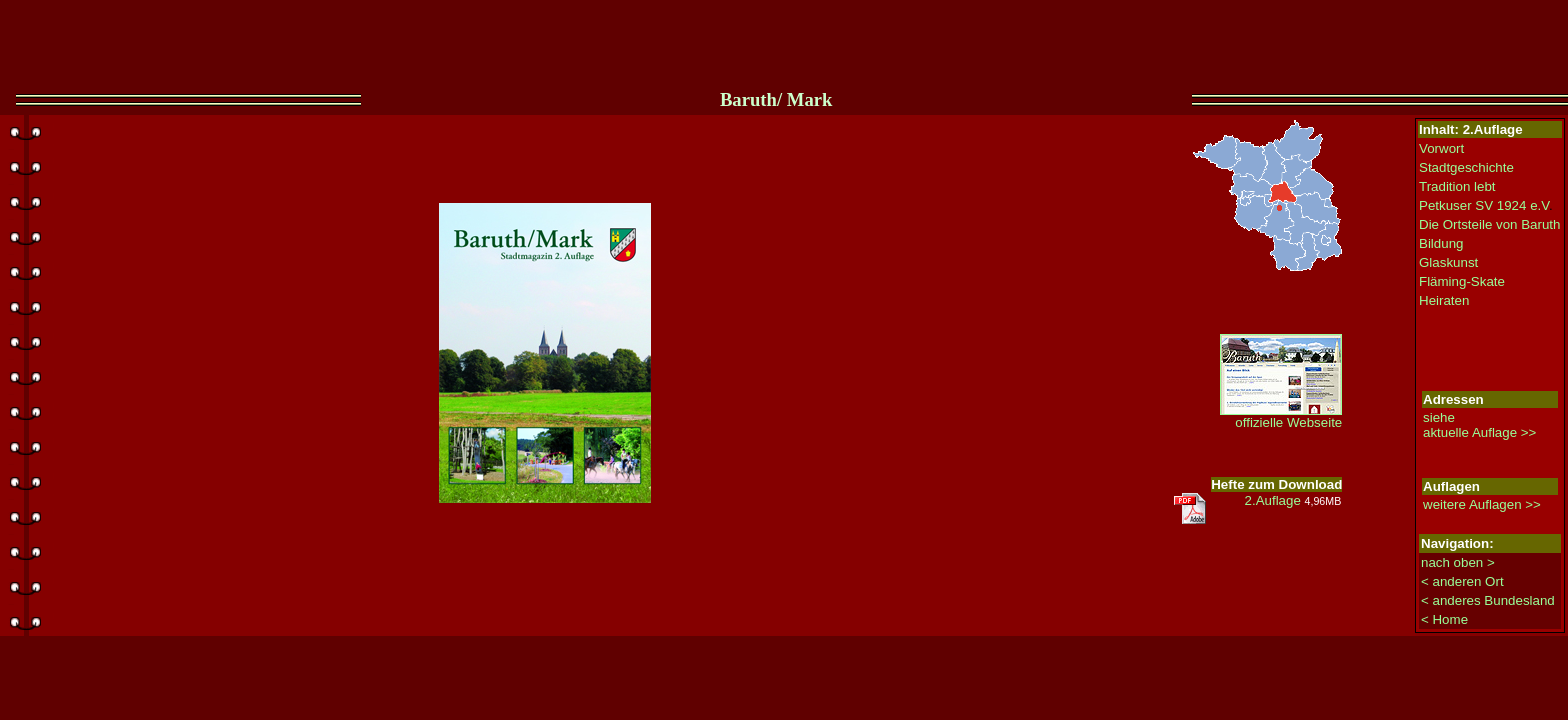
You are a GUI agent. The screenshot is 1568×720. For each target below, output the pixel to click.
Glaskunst (1448, 262)
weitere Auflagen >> (1482, 504)
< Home (1444, 619)
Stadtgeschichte (1466, 167)
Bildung (1441, 243)
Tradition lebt (1457, 186)
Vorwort (1441, 148)
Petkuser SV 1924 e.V (1484, 205)
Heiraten (1444, 300)
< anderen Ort (1462, 581)
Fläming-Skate (1462, 281)
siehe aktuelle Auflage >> (1479, 425)
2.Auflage (1293, 500)
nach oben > (1458, 562)
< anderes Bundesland (1488, 600)
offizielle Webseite (1281, 416)
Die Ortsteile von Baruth (1490, 224)
